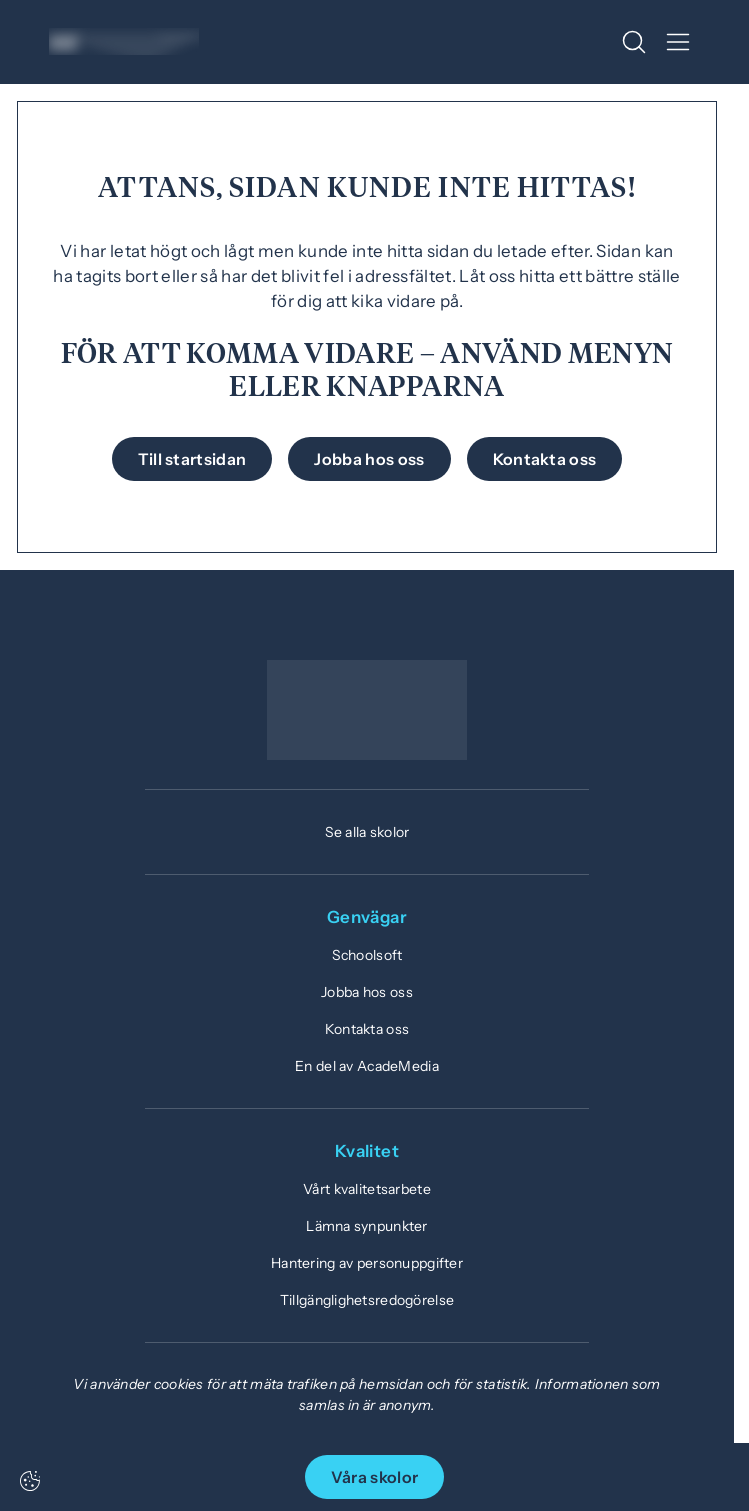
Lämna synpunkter (366, 1226)
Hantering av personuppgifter (367, 1263)
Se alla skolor (367, 832)
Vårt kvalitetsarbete (367, 1189)
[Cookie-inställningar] (30, 1481)
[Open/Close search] (634, 42)
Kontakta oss (367, 1029)
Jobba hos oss (367, 992)
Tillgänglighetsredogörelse (367, 1300)
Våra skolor (375, 1477)
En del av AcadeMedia (367, 1066)
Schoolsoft (367, 955)
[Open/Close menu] (678, 42)
